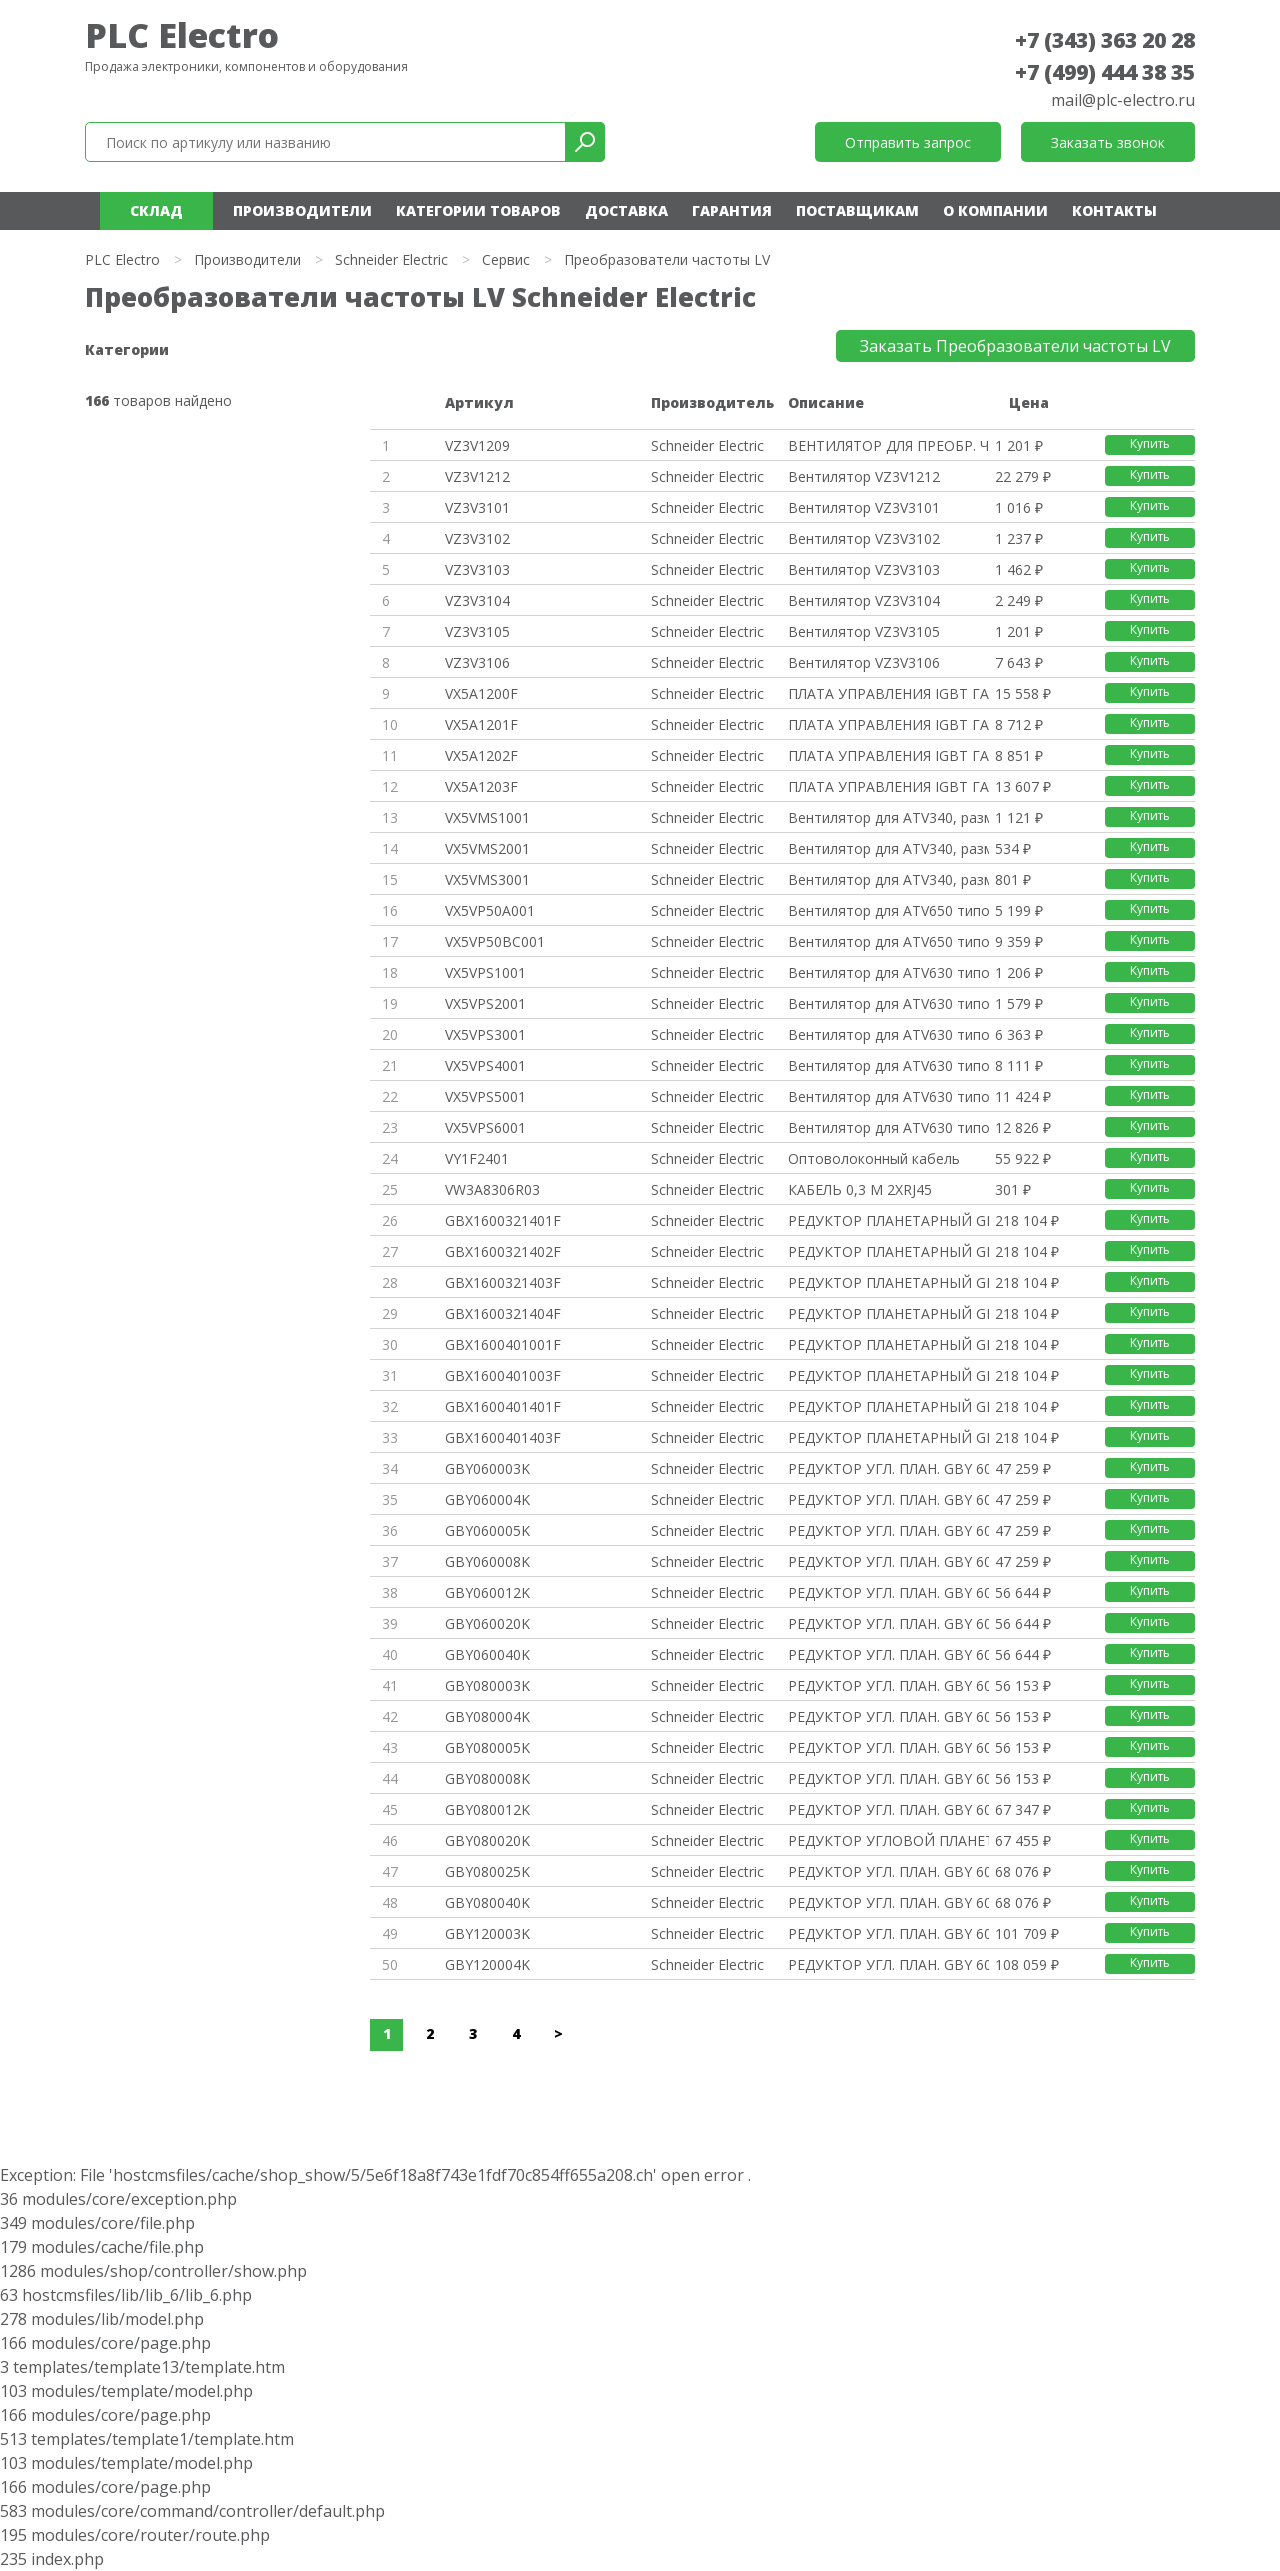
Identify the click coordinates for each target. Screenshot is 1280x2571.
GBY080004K (487, 1716)
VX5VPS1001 (485, 972)
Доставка (626, 210)
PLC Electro (182, 35)
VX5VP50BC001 (495, 941)
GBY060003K (487, 1468)
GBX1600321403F (503, 1282)
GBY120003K (487, 1933)
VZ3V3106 (477, 662)
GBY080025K (487, 1871)
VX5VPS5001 (485, 1096)
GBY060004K (487, 1499)
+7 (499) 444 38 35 (1105, 72)
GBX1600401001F (503, 1344)
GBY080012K (487, 1809)
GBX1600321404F (503, 1313)
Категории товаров (478, 210)
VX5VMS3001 (487, 879)
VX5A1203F (481, 786)
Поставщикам (857, 210)
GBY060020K (487, 1623)
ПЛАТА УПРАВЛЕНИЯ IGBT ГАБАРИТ (888, 693)
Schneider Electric (391, 259)
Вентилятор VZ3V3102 (864, 538)
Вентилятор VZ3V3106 (864, 662)
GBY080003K (487, 1685)
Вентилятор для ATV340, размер (888, 817)
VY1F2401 (477, 1158)
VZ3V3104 (477, 600)
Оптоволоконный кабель (874, 1158)
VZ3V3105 (477, 631)
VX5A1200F (481, 693)
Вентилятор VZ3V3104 (864, 600)
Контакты (1114, 210)
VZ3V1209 (477, 445)
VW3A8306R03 (492, 1189)
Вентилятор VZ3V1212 (864, 476)
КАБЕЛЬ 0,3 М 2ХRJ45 (860, 1189)
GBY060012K (487, 1592)
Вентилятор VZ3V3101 (864, 507)
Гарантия (732, 210)
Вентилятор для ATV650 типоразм (888, 910)
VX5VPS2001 (485, 1003)
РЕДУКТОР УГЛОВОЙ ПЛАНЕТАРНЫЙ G (888, 1840)
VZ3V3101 (477, 507)
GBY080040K (487, 1902)
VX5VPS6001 (485, 1127)
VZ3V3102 (477, 538)
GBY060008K (487, 1561)
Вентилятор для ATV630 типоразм (888, 972)
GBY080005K (487, 1747)
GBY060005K (487, 1530)
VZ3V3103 (477, 569)
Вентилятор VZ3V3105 (864, 631)
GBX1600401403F (503, 1437)
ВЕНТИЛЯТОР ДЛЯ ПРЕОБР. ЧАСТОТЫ (888, 445)
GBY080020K (487, 1840)
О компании (995, 210)
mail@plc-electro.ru (1123, 100)
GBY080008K (487, 1778)
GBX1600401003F (503, 1375)
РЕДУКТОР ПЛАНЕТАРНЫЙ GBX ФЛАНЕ (888, 1220)
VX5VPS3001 (485, 1034)
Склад (156, 210)
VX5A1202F (481, 755)
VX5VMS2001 (487, 848)
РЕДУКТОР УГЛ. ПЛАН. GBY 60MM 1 (888, 1468)
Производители (302, 210)
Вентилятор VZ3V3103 (864, 569)
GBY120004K (487, 1964)
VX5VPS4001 (485, 1065)
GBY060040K (487, 1654)
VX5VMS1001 (487, 817)
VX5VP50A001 (490, 910)
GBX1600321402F (503, 1251)
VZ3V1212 (477, 476)
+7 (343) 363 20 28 (1105, 40)
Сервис (506, 259)
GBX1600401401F (503, 1406)
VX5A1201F (481, 724)
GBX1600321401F (503, 1220)
